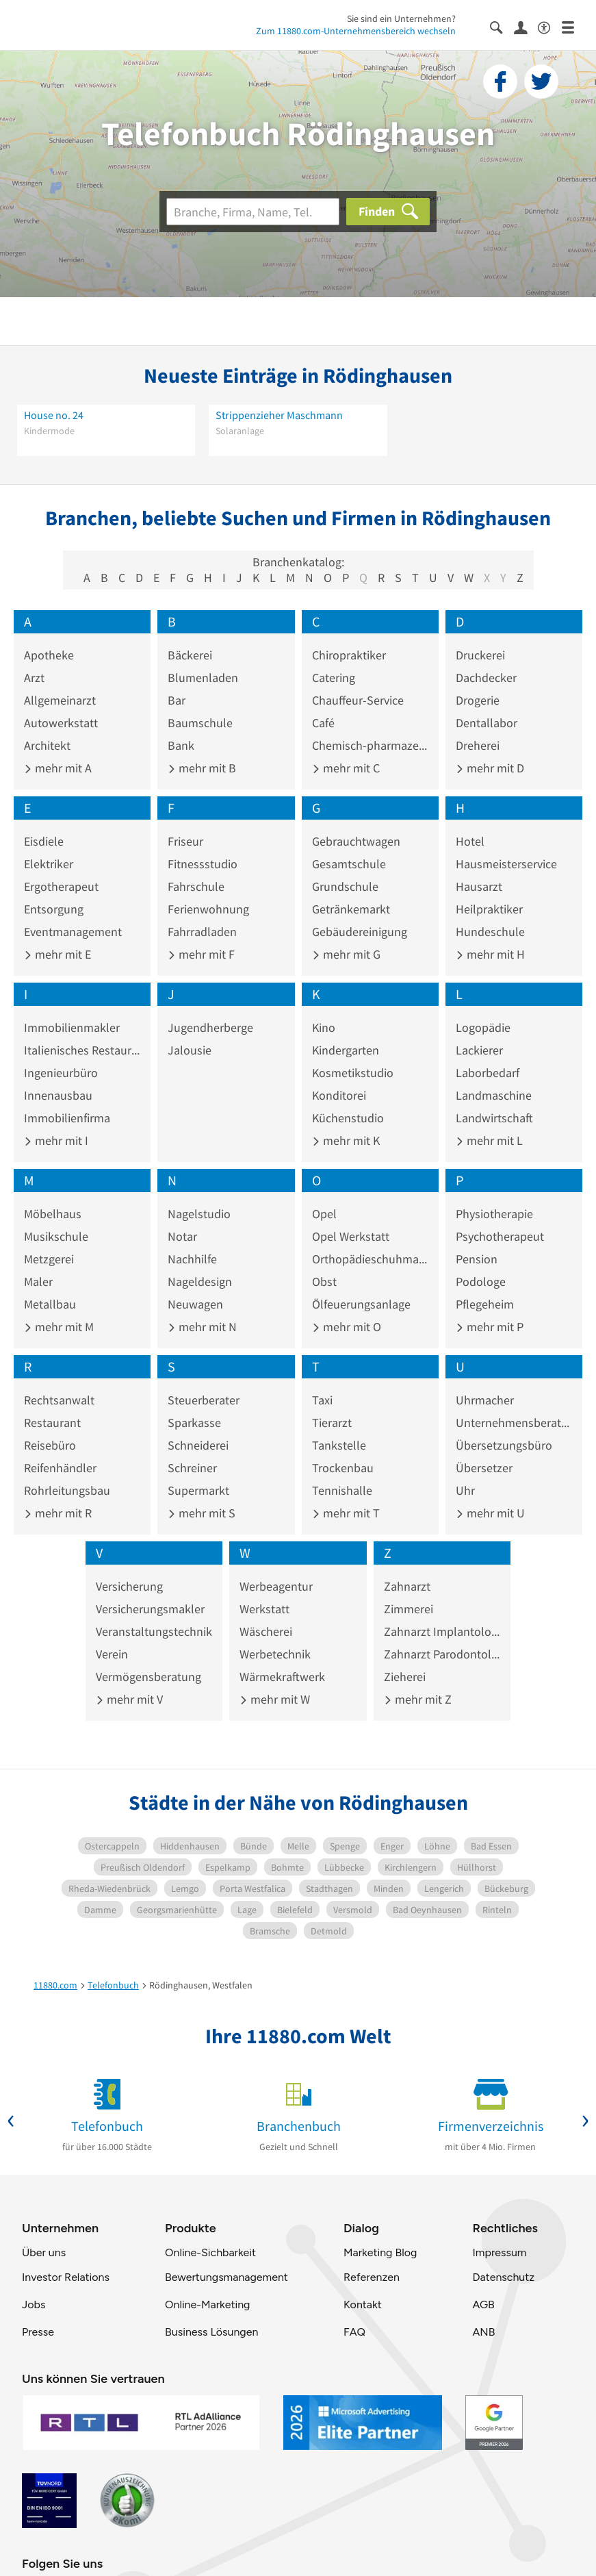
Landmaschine (494, 1095)
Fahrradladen (202, 931)
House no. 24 (53, 415)
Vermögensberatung (148, 1676)
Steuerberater (203, 1400)
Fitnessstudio (202, 864)
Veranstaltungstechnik (154, 1631)
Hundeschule (490, 931)
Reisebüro (50, 1445)
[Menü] (574, 26)
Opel (324, 1214)
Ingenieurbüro (61, 1073)
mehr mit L (489, 1140)
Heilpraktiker (489, 909)
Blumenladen (203, 677)
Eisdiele (44, 841)
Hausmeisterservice (506, 864)
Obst (324, 1281)
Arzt (34, 677)
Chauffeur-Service (358, 700)
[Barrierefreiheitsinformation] (550, 26)
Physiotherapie (494, 1214)
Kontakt (363, 2304)
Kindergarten (345, 1050)
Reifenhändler (60, 1468)
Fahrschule (196, 886)
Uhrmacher (485, 1400)
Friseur (185, 841)
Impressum (499, 2252)
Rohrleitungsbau (67, 1490)
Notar (182, 1236)
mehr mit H (490, 954)
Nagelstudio (199, 1214)
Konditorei (339, 1095)
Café (323, 723)
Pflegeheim (485, 1304)
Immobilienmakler (72, 1027)
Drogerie (478, 700)
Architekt (47, 745)
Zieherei (405, 1676)
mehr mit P (489, 1327)
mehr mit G (346, 954)
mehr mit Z (418, 1699)
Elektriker (48, 864)
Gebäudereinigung (359, 931)
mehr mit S (201, 1513)
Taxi (322, 1400)
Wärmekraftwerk (282, 1676)
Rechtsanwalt (59, 1400)
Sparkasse (194, 1422)
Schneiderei (198, 1445)
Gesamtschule (349, 864)
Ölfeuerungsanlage (361, 1304)
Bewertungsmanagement (226, 2277)
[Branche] (252, 211)
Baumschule (200, 723)
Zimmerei (408, 1609)
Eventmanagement (73, 931)
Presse (38, 2331)
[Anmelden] (526, 27)
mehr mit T (346, 1513)
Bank (181, 745)
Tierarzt (332, 1422)
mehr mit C (346, 768)
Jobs (33, 2304)
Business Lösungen (211, 2331)
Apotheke (49, 655)
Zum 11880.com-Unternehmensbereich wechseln (356, 31)
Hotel (470, 841)
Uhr (465, 1490)
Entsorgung (53, 909)
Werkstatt (264, 1609)
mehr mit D (490, 768)
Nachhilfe (192, 1259)
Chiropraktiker (349, 655)
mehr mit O (346, 1327)
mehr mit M (59, 1327)
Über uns (44, 2252)
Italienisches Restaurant (82, 1050)
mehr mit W (274, 1699)
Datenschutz (503, 2277)
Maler (38, 1281)
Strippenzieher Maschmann (279, 415)
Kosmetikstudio (352, 1073)
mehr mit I (56, 1140)
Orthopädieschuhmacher (370, 1259)
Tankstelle (339, 1445)
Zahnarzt (407, 1586)
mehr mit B (202, 768)
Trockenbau (343, 1468)
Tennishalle (342, 1490)
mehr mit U (490, 1513)
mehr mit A (58, 768)
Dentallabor (486, 723)
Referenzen (372, 2277)
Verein (112, 1654)
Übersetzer (484, 1468)
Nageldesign (200, 1281)
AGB (483, 2304)
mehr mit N (202, 1327)
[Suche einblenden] (502, 26)
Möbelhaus (52, 1214)
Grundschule (345, 886)
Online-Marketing (207, 2304)
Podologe (481, 1281)
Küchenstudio (348, 1118)
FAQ (354, 2331)
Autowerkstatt (61, 723)
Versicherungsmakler (150, 1609)
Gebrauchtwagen (356, 841)
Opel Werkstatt (350, 1236)
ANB (483, 2331)
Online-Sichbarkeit (210, 2252)
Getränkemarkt (351, 909)
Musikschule (56, 1236)
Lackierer (479, 1050)
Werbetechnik (275, 1654)
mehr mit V (129, 1699)
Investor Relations (65, 2277)
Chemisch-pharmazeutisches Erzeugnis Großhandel (370, 745)
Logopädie (483, 1027)
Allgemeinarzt (60, 700)
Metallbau (50, 1304)
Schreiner (192, 1468)
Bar (176, 700)
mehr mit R (58, 1513)
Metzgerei (49, 1259)
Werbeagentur (276, 1586)
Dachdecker (486, 677)
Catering (333, 677)
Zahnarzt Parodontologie (442, 1654)
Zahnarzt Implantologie (442, 1631)
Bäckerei (190, 655)
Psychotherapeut (500, 1236)
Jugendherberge (210, 1027)
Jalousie (189, 1050)
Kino (323, 1027)
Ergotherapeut (61, 886)
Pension (476, 1259)
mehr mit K (346, 1140)
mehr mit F (201, 954)
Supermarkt (198, 1490)
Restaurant (52, 1422)
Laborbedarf (487, 1073)
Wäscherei (265, 1631)
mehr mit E (57, 954)
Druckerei (480, 655)
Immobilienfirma (67, 1118)
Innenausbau (58, 1095)
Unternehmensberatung (514, 1422)
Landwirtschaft (494, 1118)
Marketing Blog (380, 2252)
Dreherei (478, 745)
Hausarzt (479, 886)
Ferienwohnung (208, 909)
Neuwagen (195, 1304)
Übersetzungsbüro (504, 1445)
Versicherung (129, 1586)
